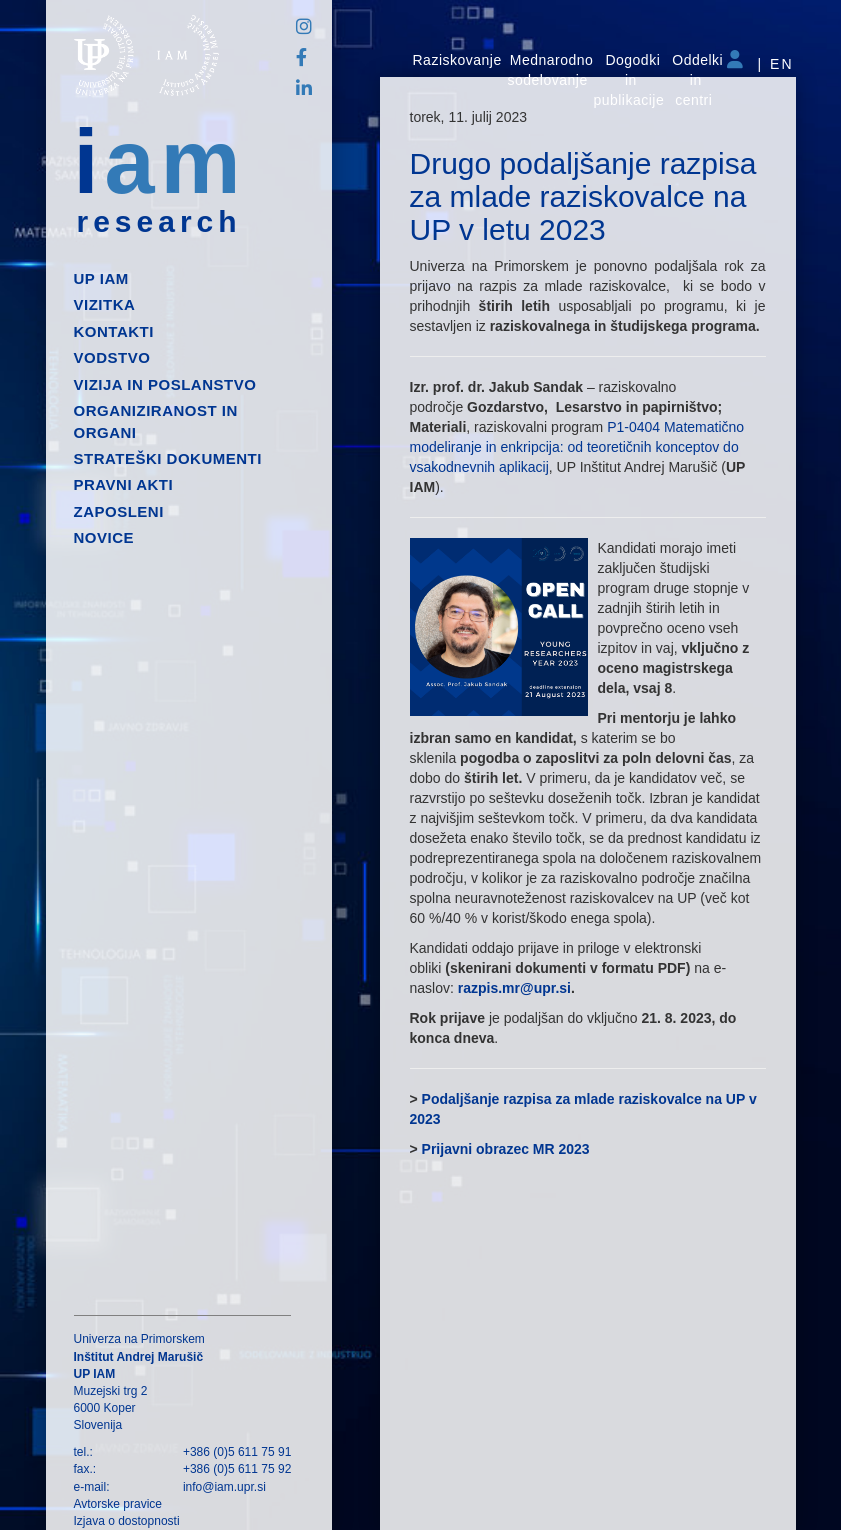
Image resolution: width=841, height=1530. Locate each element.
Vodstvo (112, 357)
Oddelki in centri (697, 80)
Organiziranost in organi (156, 421)
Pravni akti (124, 484)
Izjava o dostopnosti (127, 1521)
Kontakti (114, 331)
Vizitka (105, 304)
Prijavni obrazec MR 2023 (506, 1149)
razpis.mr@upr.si (514, 988)
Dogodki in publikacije (628, 80)
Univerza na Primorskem (139, 1339)
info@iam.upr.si (224, 1487)
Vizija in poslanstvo (165, 384)
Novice (104, 537)
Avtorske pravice (118, 1504)
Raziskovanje (457, 60)
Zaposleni (119, 511)
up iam (101, 278)
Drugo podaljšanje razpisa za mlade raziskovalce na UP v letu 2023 (583, 196)
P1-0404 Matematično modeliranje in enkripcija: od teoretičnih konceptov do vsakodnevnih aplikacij (577, 447)
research (159, 222)
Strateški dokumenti (168, 458)
